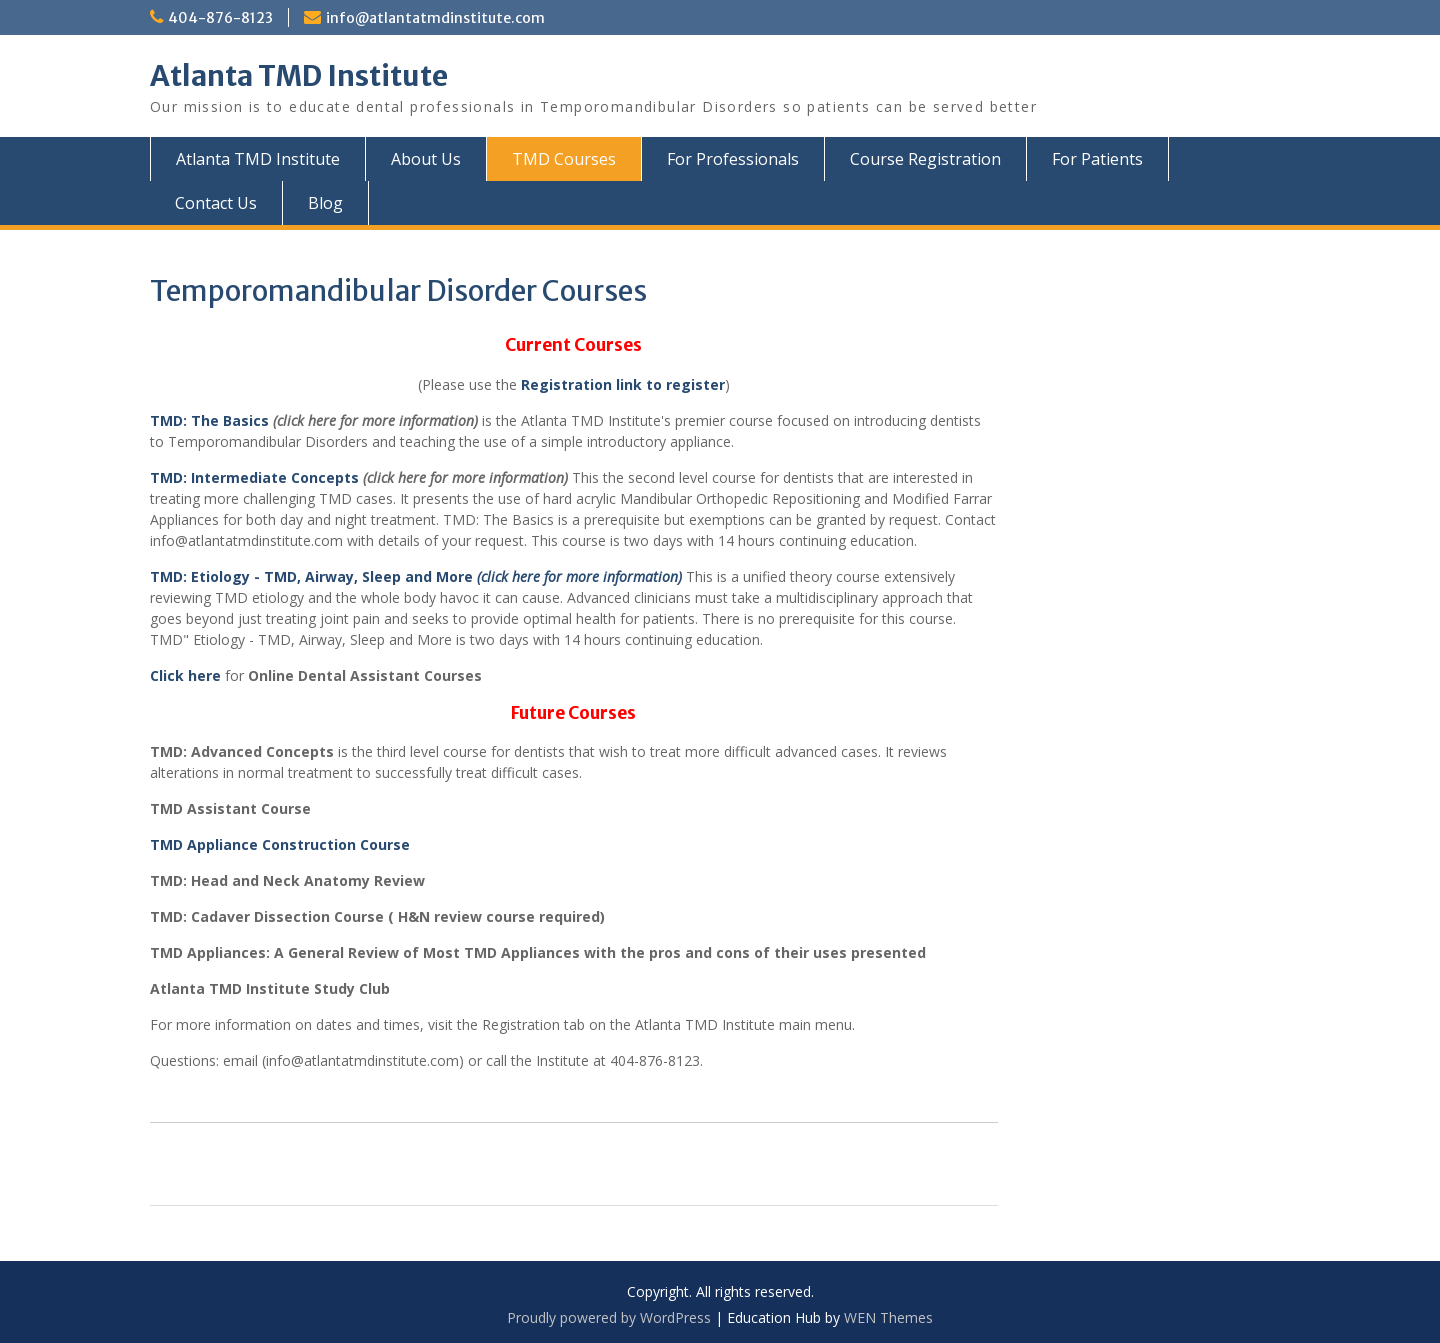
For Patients (1097, 159)
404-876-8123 (220, 18)
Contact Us (216, 203)
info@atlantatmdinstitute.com (435, 18)
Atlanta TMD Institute (299, 76)
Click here (185, 675)
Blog (325, 203)
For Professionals (733, 159)
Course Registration (925, 159)
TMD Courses (564, 159)
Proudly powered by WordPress (609, 1317)
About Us (426, 159)
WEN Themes (888, 1317)
